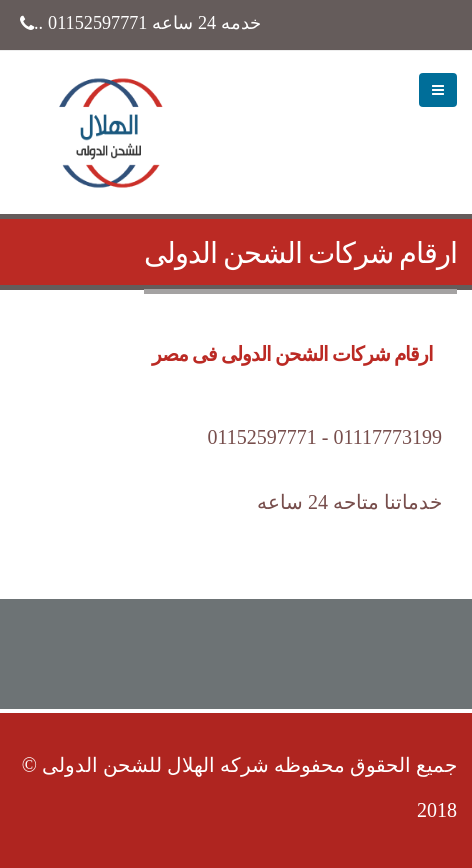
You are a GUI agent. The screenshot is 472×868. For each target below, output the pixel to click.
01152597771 (97, 23)
